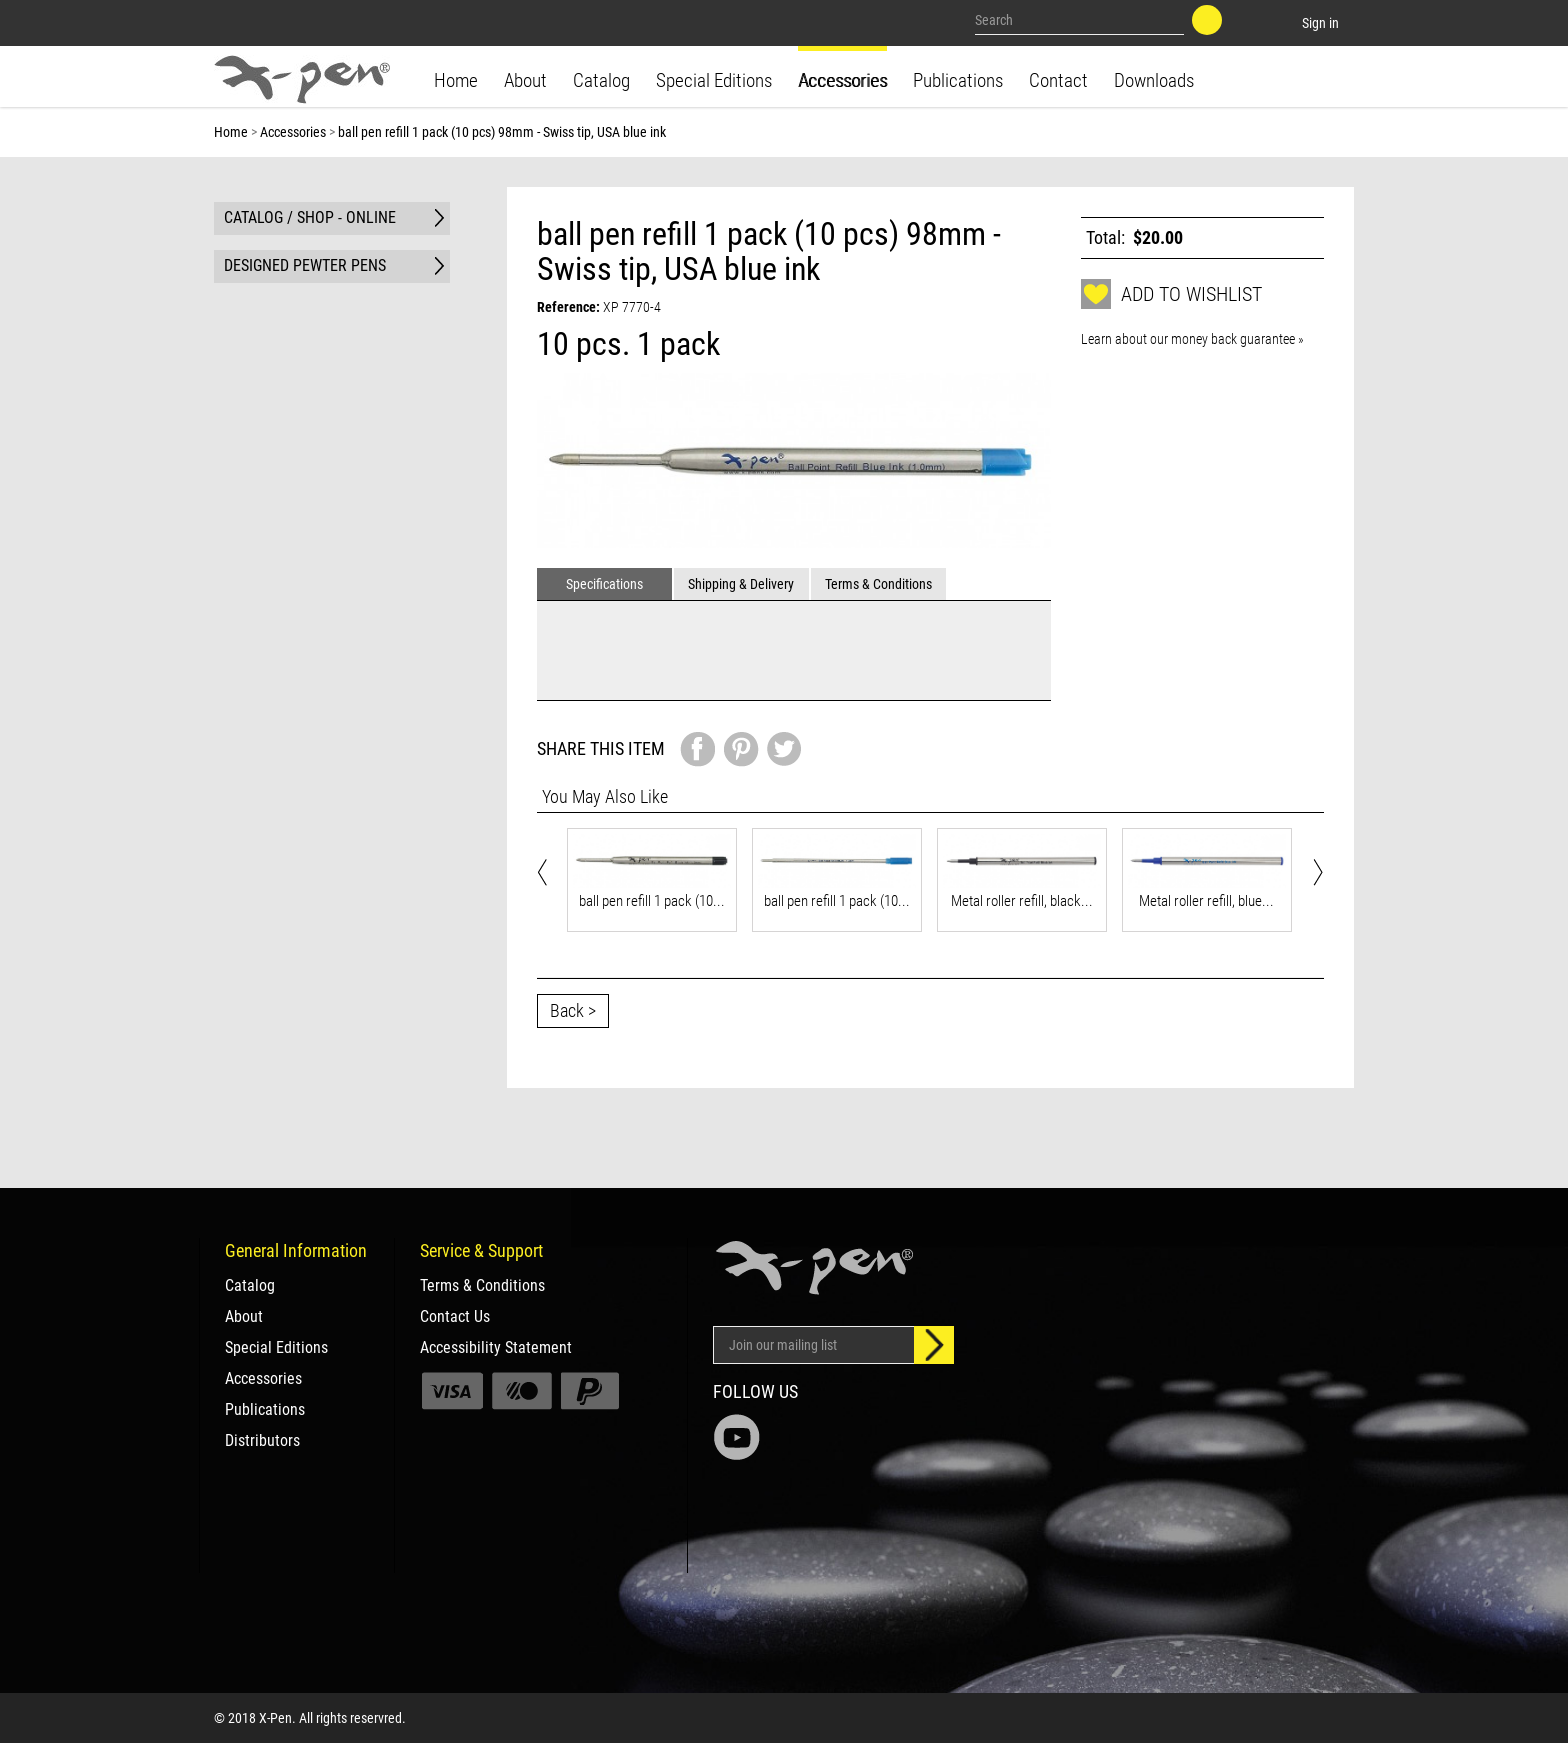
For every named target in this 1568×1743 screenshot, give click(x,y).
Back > (573, 1010)
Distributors (262, 1441)
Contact (1058, 80)
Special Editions (714, 80)
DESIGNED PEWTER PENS (305, 265)
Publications (958, 80)
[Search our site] (1080, 20)
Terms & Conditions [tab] (878, 584)
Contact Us (455, 1317)
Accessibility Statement (496, 1348)
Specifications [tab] (604, 584)
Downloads (1154, 80)
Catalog (601, 80)
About (525, 80)
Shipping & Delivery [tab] (741, 584)
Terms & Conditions (482, 1286)
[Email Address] (814, 1345)
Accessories (842, 80)
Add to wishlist (1171, 294)
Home (456, 80)
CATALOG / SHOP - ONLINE (310, 217)
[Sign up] (934, 1345)
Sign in (1320, 23)
